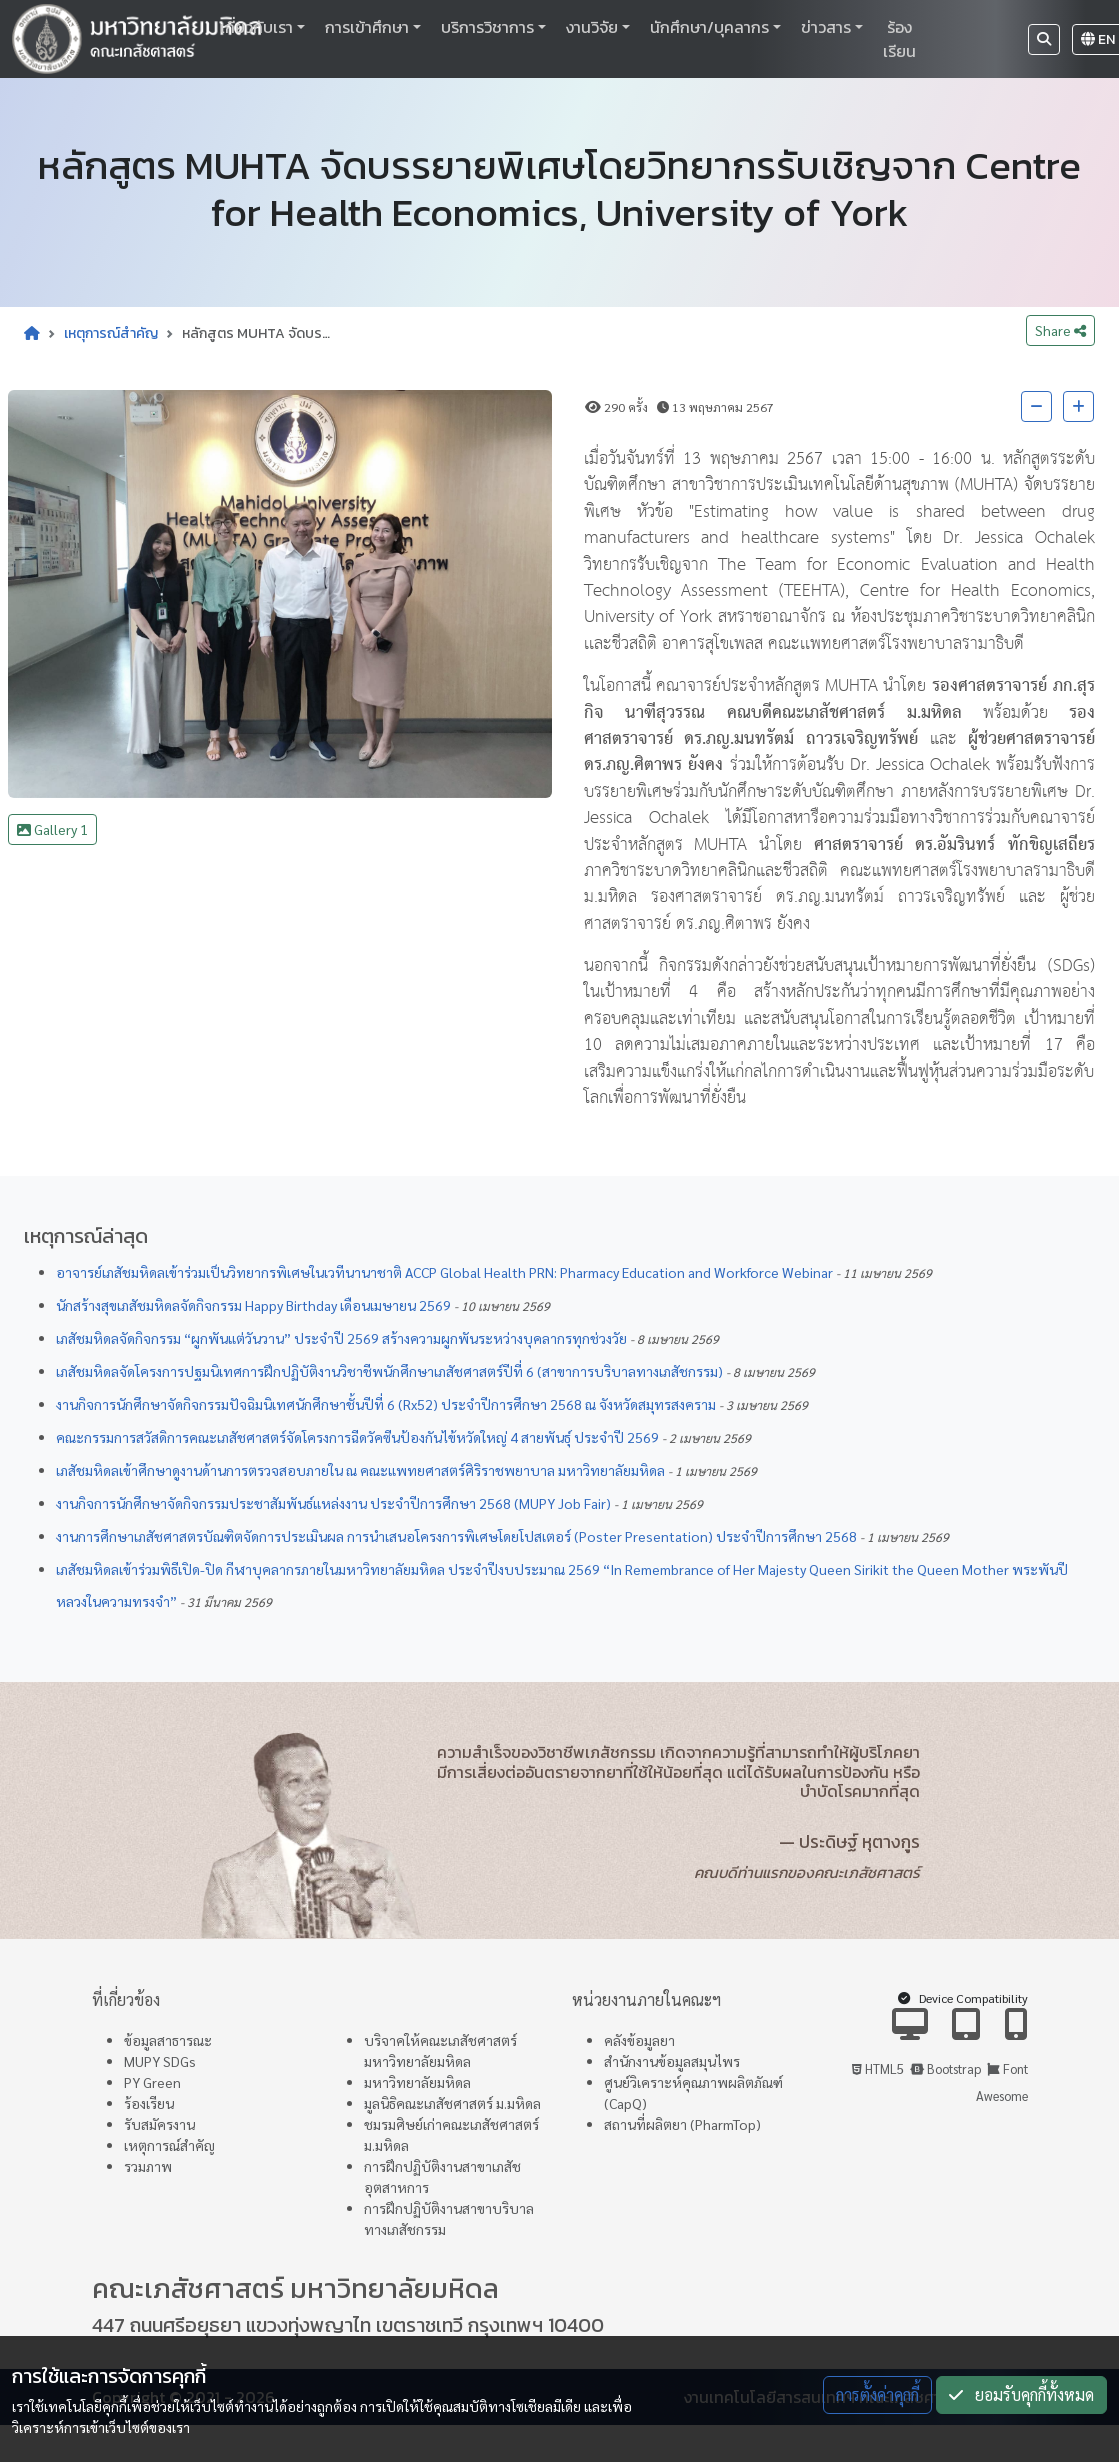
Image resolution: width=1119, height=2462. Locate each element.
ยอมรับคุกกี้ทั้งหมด (1021, 2394)
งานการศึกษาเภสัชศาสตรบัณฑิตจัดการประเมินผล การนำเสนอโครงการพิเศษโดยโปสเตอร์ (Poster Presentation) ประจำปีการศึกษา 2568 (456, 1536)
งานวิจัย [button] (592, 27)
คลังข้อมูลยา (639, 2040)
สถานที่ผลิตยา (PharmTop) (682, 2124)
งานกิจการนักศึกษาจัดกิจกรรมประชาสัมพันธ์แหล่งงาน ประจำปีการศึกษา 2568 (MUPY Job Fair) (333, 1503)
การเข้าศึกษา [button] (367, 27)
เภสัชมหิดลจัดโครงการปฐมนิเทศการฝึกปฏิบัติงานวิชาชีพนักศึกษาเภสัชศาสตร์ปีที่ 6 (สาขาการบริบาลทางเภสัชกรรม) (389, 1371)
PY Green (152, 2082)
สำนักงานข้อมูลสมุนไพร (672, 2061)
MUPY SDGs (160, 2061)
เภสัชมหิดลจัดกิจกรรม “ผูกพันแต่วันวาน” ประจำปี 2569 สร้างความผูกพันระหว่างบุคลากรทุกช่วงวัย (341, 1338)
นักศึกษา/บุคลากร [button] (709, 27)
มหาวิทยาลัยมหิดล (417, 2082)
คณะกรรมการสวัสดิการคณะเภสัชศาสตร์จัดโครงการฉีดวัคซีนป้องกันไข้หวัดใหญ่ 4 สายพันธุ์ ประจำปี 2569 (357, 1437)
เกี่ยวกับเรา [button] (256, 27)
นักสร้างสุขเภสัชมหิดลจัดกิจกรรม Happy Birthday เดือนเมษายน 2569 (253, 1305)
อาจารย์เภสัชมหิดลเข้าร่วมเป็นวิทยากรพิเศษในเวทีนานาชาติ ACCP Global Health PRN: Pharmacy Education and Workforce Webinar (444, 1272)
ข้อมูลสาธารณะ (168, 2040)
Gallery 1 (52, 829)
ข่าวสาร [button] (826, 27)
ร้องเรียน (899, 39)
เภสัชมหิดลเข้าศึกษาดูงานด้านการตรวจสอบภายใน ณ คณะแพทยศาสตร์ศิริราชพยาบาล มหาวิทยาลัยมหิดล (360, 1470)
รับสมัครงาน (159, 2124)
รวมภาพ (148, 2166)
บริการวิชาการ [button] (487, 27)
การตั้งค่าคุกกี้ (877, 2394)
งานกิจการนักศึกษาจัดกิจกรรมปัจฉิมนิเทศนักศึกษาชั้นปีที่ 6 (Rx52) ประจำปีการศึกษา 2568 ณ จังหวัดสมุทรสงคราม (386, 1404)
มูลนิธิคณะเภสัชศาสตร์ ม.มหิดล (452, 2103)
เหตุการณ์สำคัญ (111, 333)
